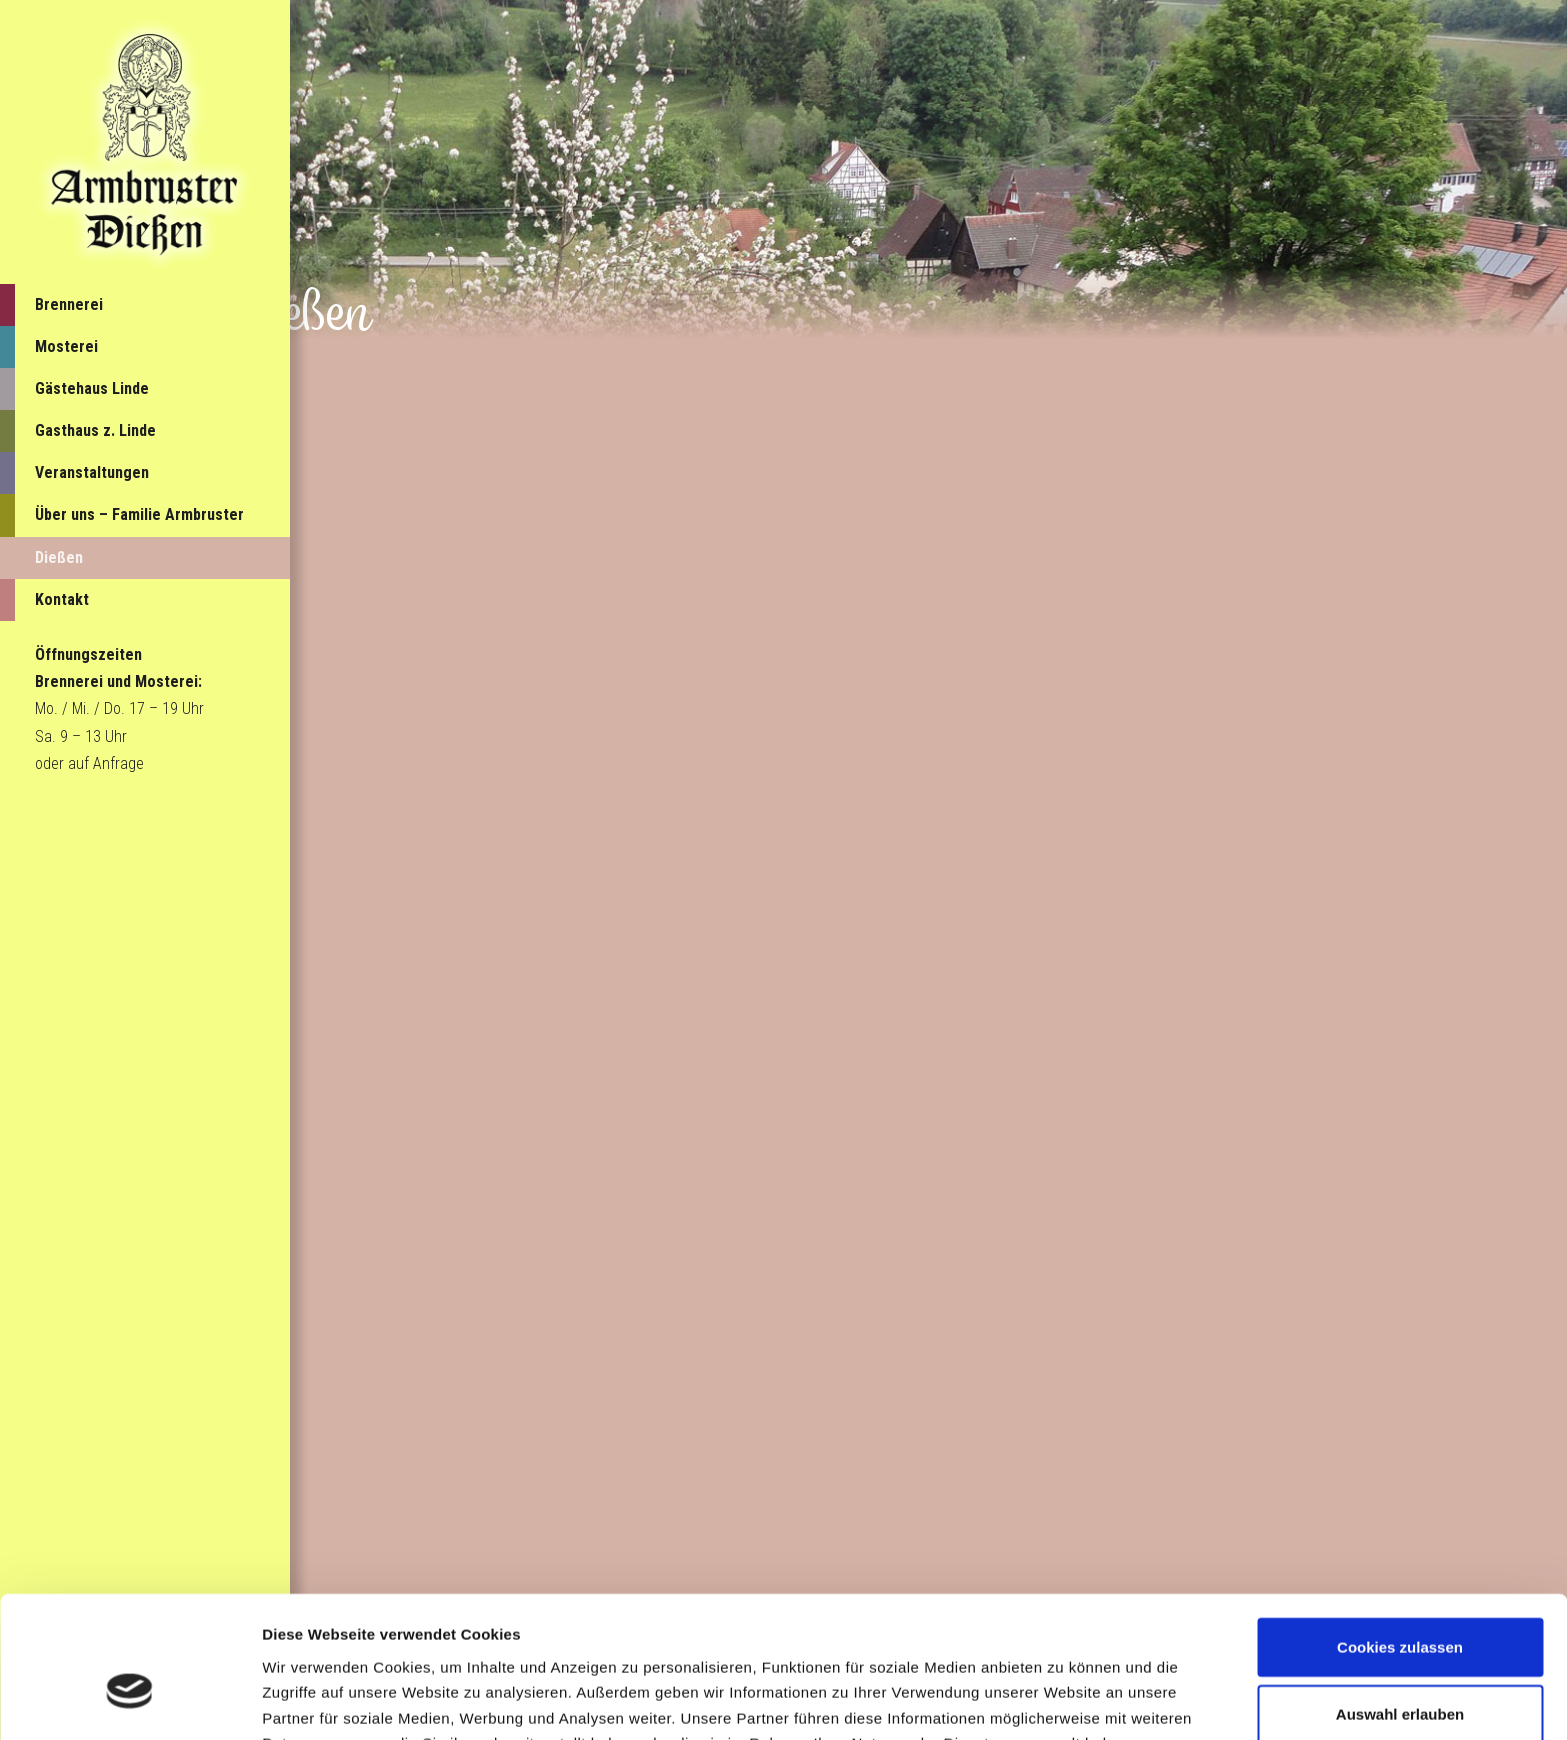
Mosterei (66, 346)
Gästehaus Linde (92, 388)
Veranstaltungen (92, 472)
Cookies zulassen (1400, 1537)
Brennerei (69, 304)
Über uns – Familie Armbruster (139, 514)
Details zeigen (1063, 1700)
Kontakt (62, 599)
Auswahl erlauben (1400, 1604)
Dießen (59, 557)
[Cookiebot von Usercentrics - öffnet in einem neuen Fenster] (129, 1701)
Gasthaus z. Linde (95, 430)
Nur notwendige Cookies (1400, 1671)
